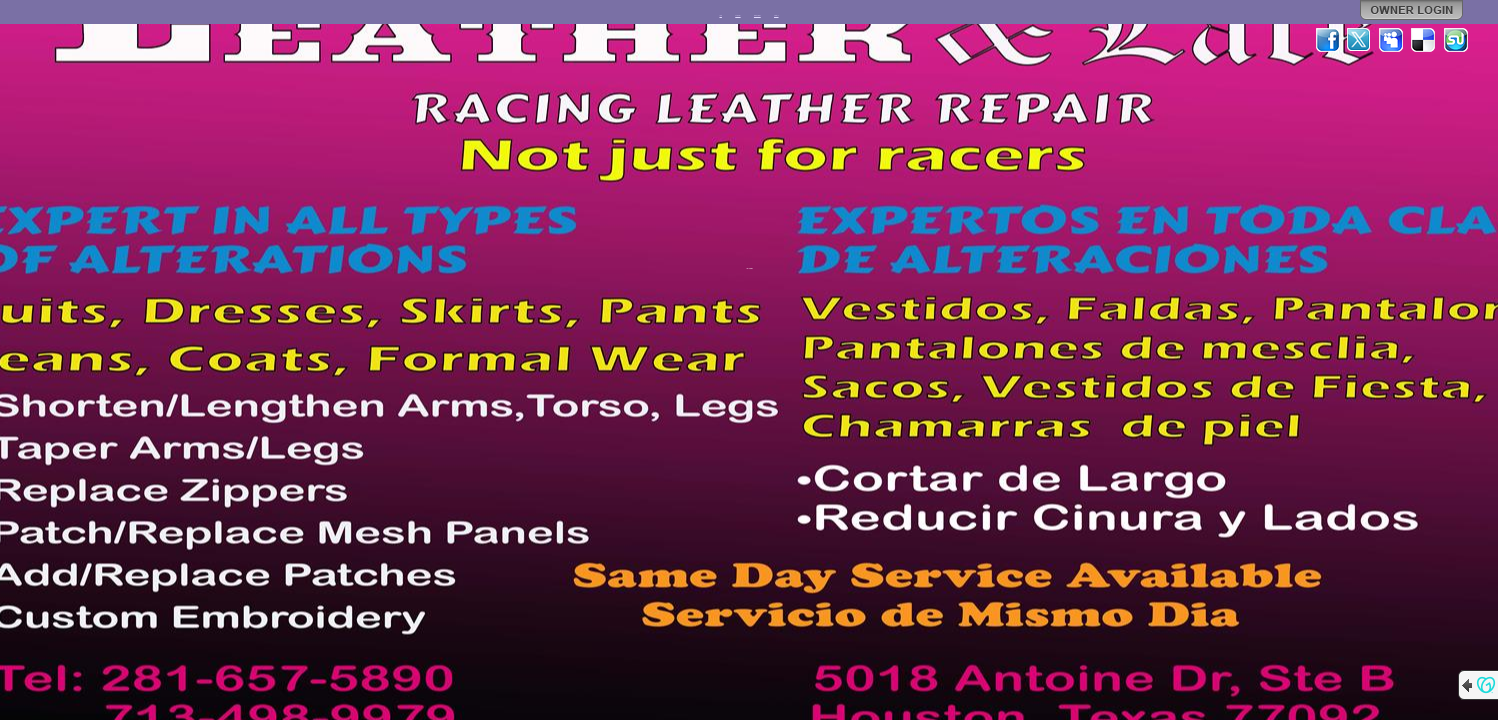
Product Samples (757, 15)
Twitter (1360, 40)
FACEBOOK (737, 15)
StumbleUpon (1456, 40)
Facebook (1328, 40)
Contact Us (776, 15)
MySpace (1392, 40)
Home (720, 15)
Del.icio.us (1424, 40)
